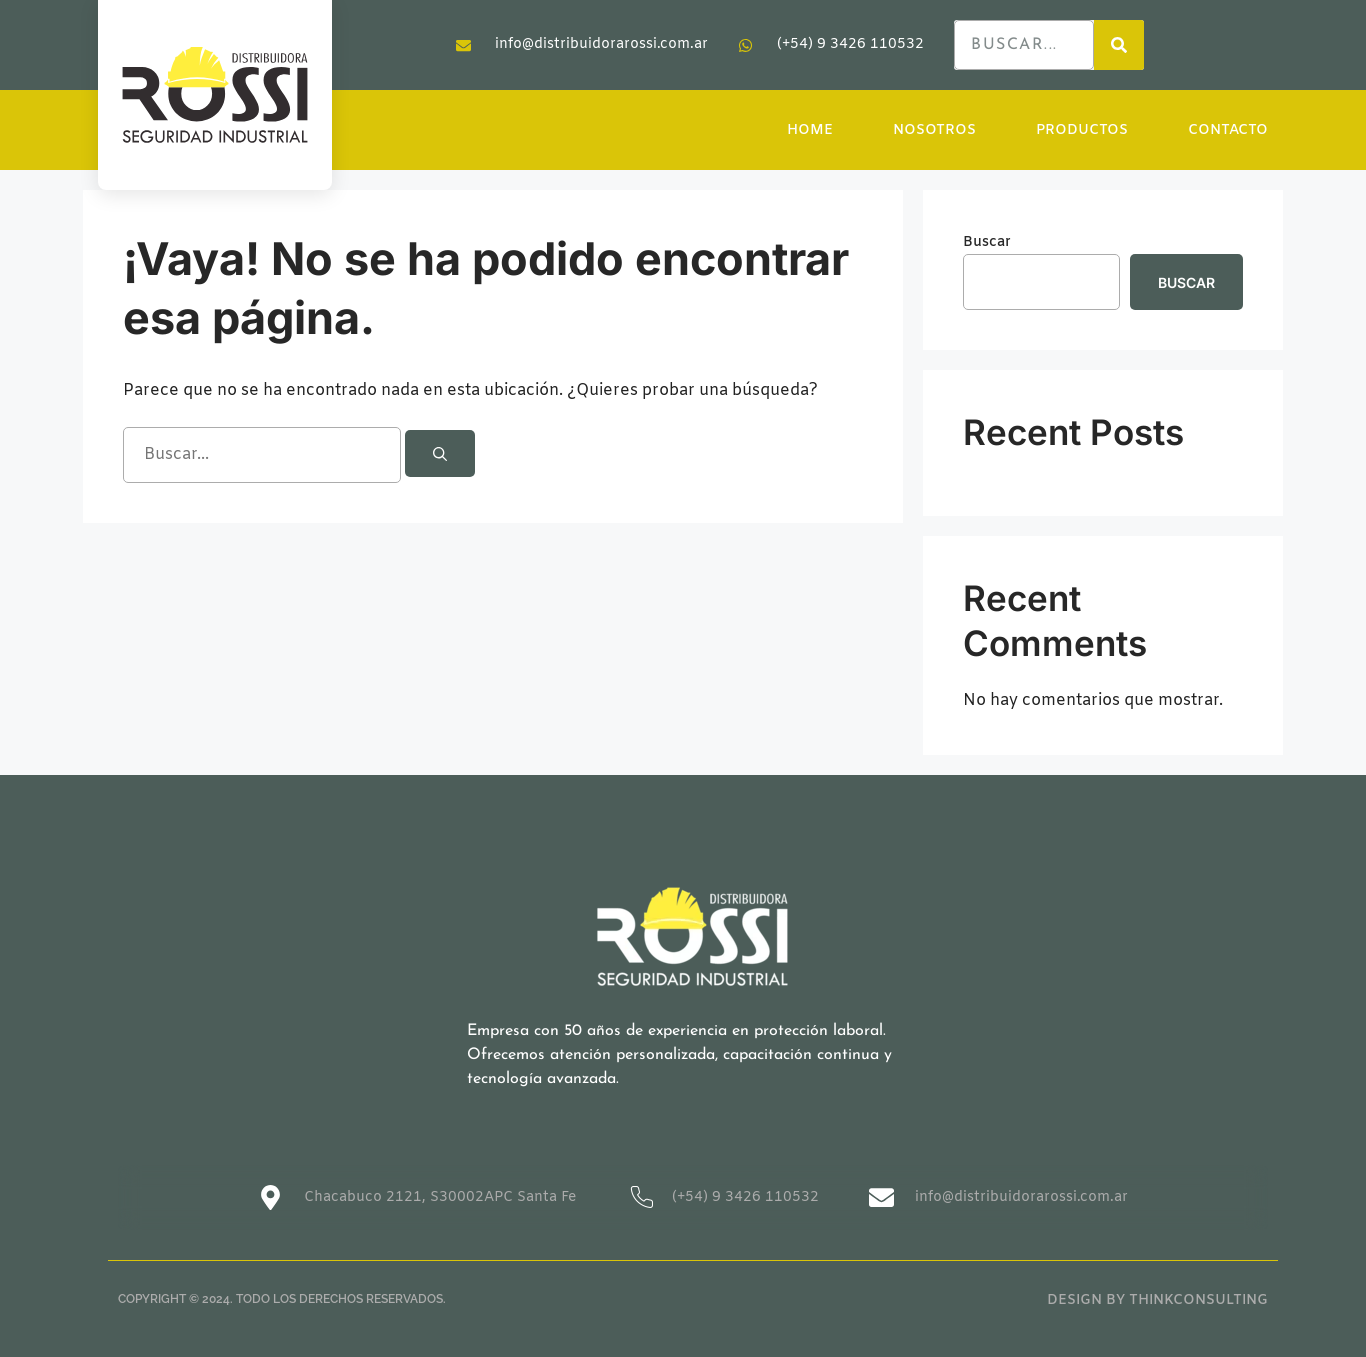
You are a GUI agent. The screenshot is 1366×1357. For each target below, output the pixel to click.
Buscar (987, 242)
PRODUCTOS (1082, 130)
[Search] (1119, 45)
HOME (810, 130)
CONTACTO (1228, 130)
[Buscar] (440, 453)
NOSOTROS (934, 130)
